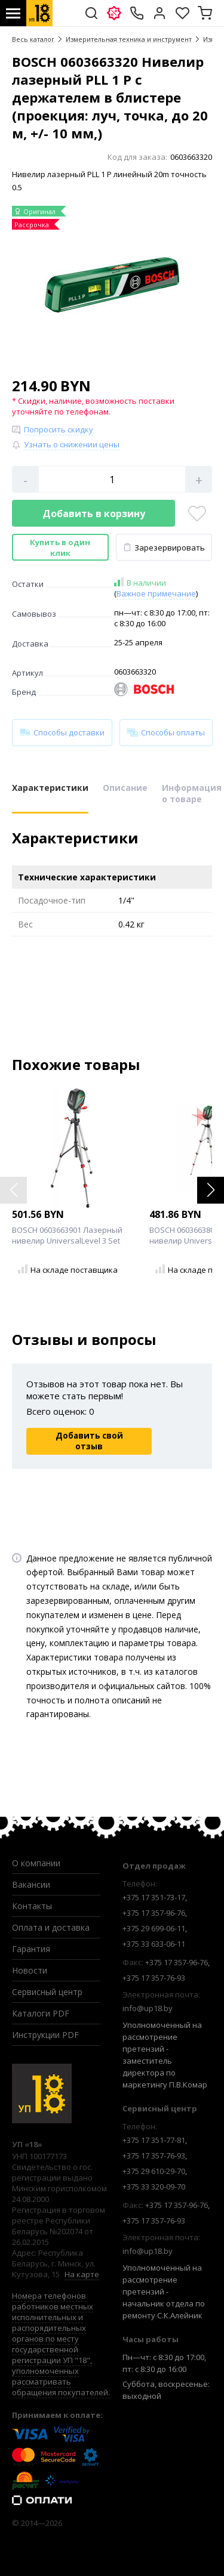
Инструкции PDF (45, 2034)
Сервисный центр (47, 1991)
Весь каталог (33, 39)
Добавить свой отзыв (89, 1441)
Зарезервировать (164, 547)
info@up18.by (147, 2008)
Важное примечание (156, 593)
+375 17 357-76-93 (153, 1977)
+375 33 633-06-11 (153, 1943)
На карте (82, 2274)
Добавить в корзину (93, 513)
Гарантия (31, 1949)
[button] (210, 1190)
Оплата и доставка (51, 1927)
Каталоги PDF (40, 2013)
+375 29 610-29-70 (153, 2171)
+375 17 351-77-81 (153, 2140)
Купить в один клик (60, 547)
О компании (36, 1863)
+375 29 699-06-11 (153, 1928)
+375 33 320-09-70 (153, 2186)
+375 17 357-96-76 (153, 1912)
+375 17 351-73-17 (153, 1897)
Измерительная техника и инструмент (129, 39)
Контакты (32, 1906)
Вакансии (31, 1884)
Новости (29, 1970)
